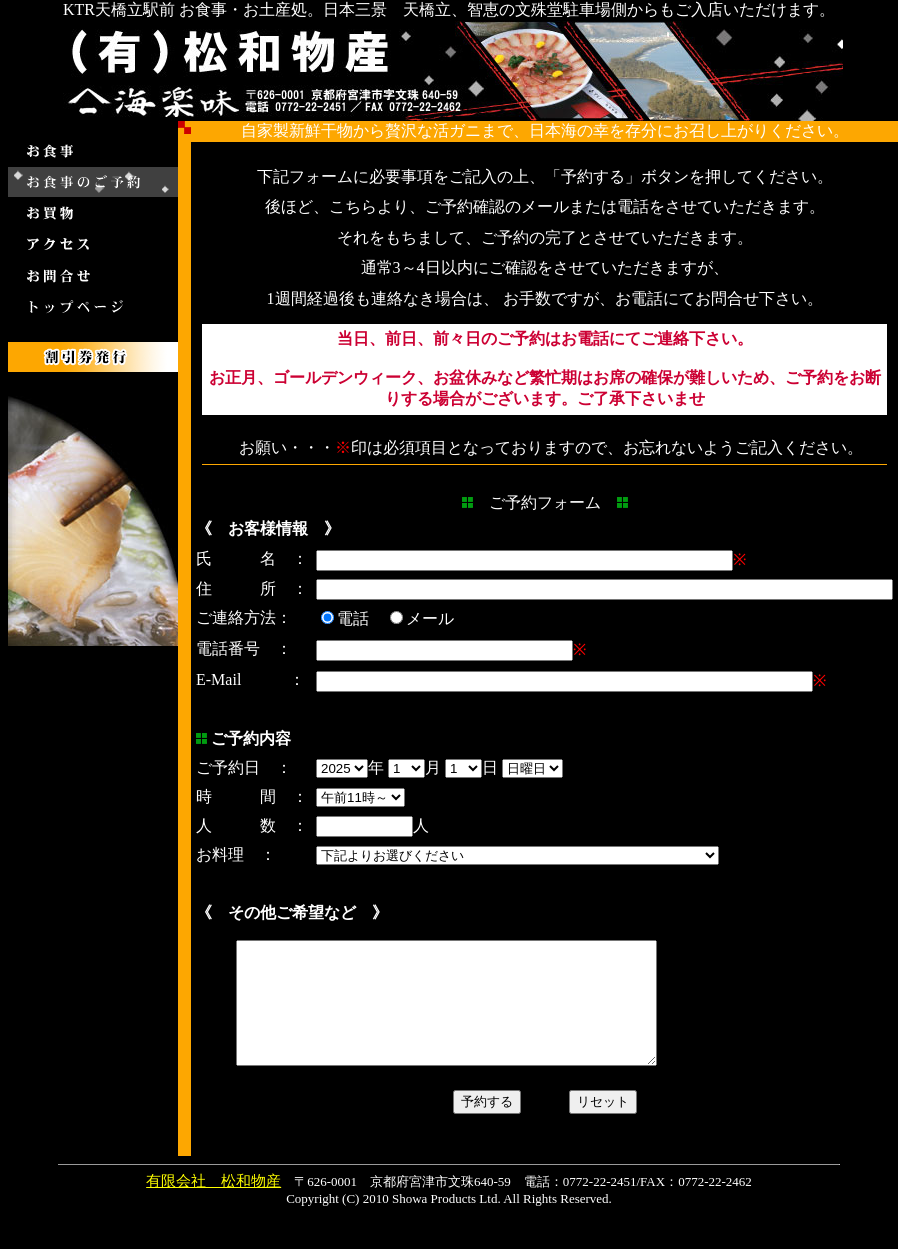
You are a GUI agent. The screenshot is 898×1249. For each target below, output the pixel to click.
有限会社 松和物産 (213, 1205)
